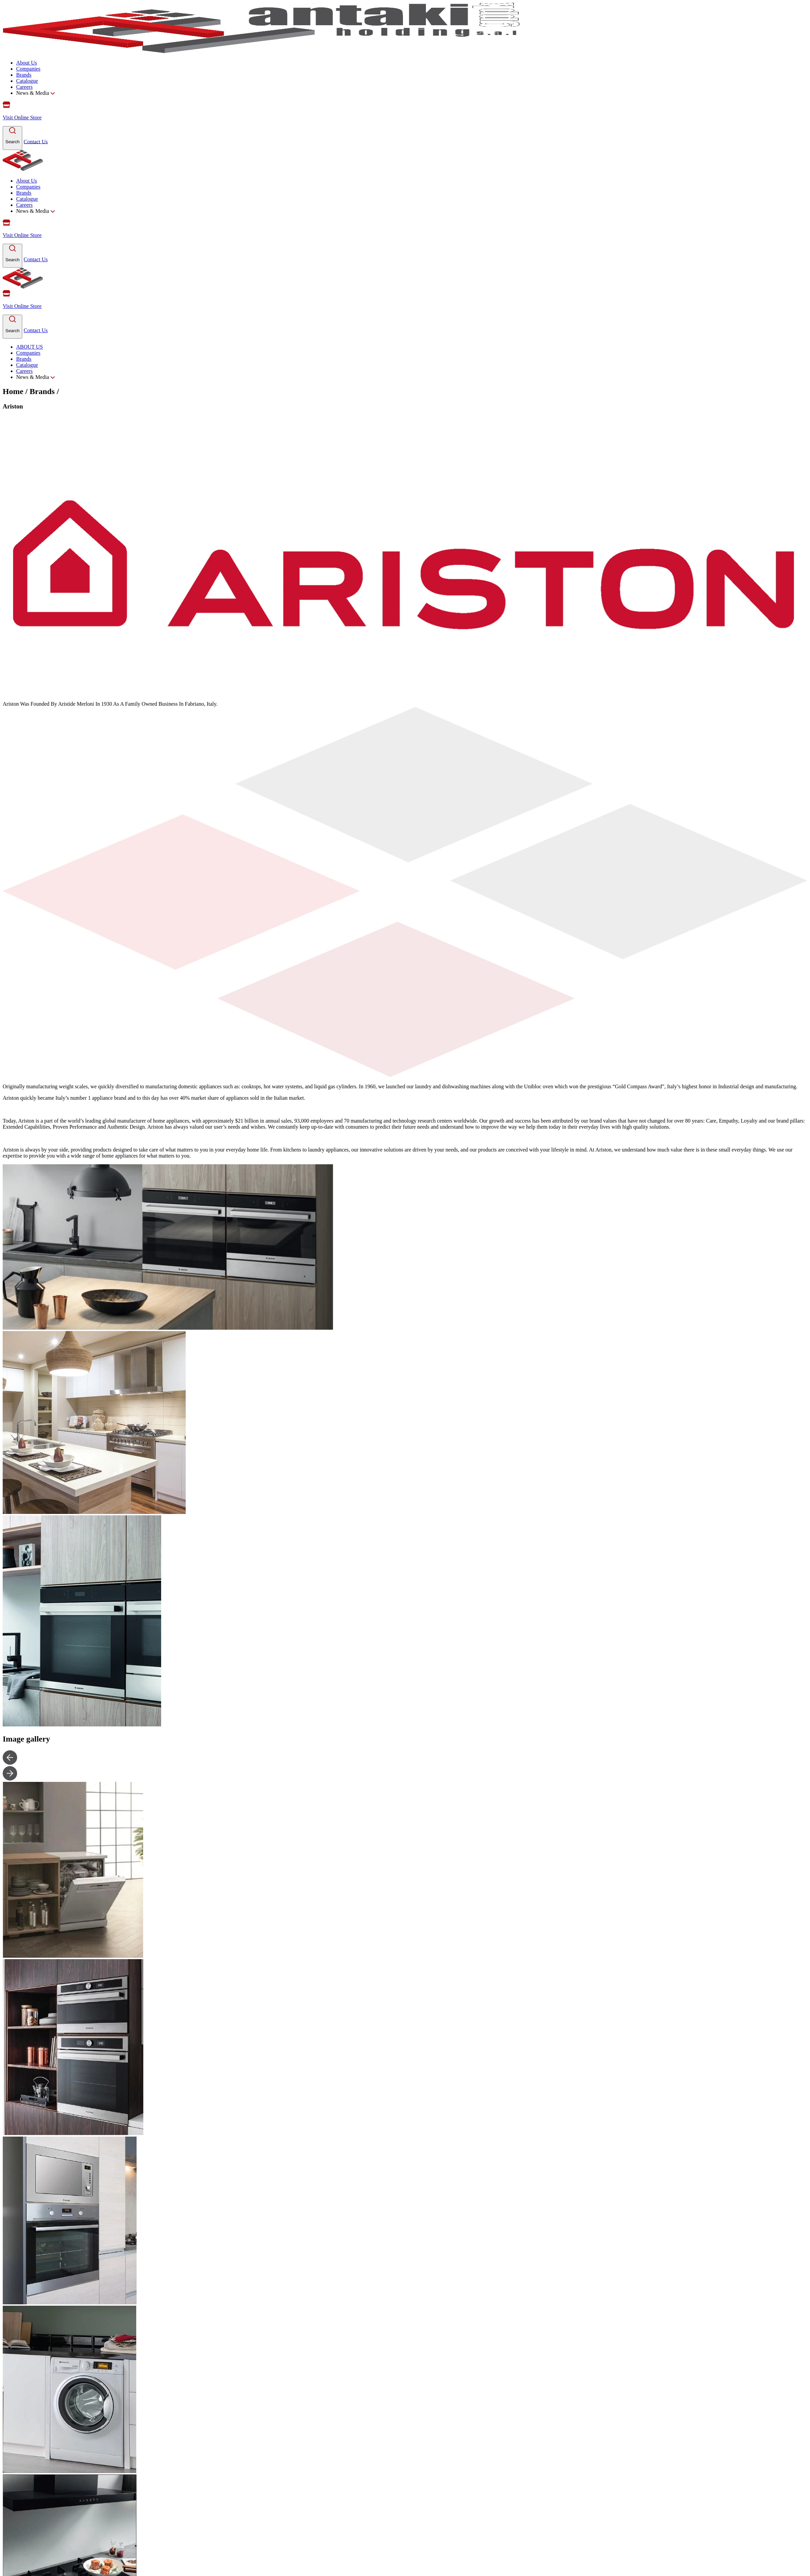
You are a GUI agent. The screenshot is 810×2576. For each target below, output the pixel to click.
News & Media (35, 93)
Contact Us (36, 141)
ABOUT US (29, 347)
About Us (26, 63)
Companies (28, 69)
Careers (24, 87)
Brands (23, 75)
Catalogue (27, 81)
